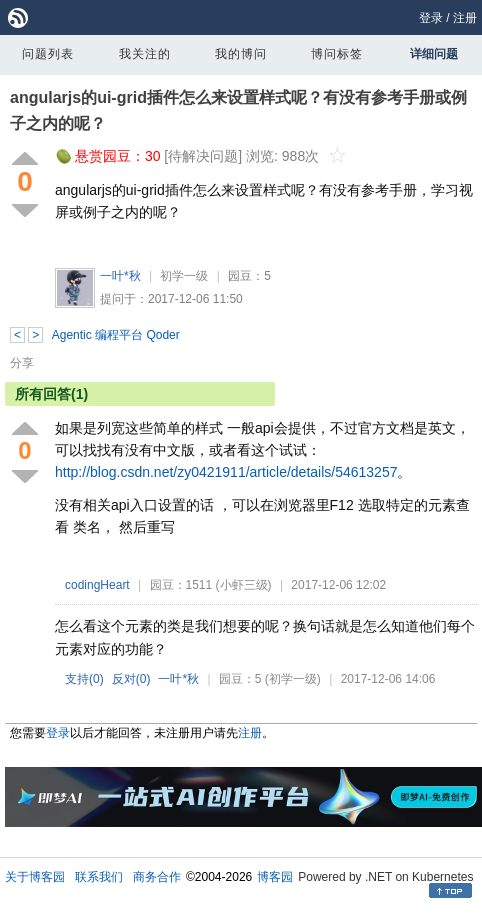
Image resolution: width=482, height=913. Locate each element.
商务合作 (157, 877)
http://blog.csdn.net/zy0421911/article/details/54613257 (226, 472)
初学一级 (184, 276)
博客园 (275, 877)
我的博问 (241, 54)
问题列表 (48, 54)
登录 (431, 18)
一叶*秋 (120, 276)
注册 (465, 18)
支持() (84, 679)
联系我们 (99, 877)
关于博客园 (35, 877)
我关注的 (145, 54)
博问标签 (337, 54)
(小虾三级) (244, 585)
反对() (131, 679)
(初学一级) (293, 679)
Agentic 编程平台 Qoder (116, 335)
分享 (22, 363)
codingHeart (97, 585)
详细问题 (434, 54)
